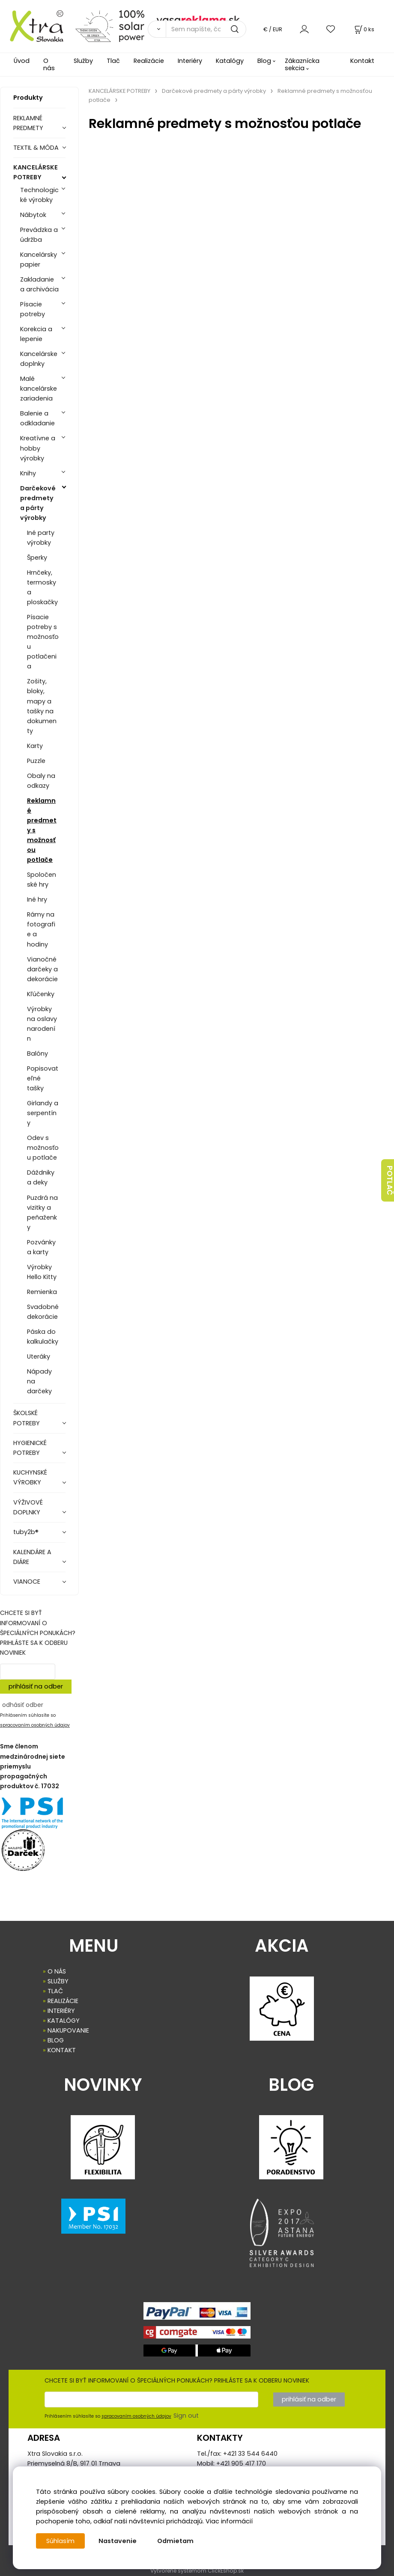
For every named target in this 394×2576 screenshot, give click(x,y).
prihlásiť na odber (36, 1686)
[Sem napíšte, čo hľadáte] (206, 29)
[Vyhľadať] (157, 29)
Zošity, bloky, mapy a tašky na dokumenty (42, 706)
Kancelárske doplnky (38, 359)
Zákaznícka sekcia (302, 64)
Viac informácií (229, 2521)
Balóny (37, 1053)
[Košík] (363, 29)
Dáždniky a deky (40, 1177)
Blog (264, 60)
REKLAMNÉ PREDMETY (28, 123)
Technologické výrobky (39, 195)
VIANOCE (26, 1581)
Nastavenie (117, 2541)
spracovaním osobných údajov (35, 1725)
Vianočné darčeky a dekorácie (42, 969)
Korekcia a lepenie (36, 334)
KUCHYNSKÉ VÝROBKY (30, 1477)
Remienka (42, 1292)
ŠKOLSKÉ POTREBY (26, 1418)
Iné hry (37, 899)
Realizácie (149, 60)
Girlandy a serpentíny (42, 1113)
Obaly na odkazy (41, 781)
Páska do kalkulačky (42, 1336)
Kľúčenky (40, 994)
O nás (49, 64)
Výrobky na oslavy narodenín (42, 1024)
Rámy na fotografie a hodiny (41, 929)
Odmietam (175, 2541)
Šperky (37, 557)
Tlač (113, 60)
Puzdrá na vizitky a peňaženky (42, 1212)
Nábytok (33, 215)
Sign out (186, 2415)
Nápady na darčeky (39, 1381)
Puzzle (36, 761)
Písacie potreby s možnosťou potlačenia (43, 642)
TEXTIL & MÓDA (36, 147)
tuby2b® (26, 1532)
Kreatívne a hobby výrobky (37, 448)
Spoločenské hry (41, 879)
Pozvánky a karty (41, 1247)
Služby (83, 60)
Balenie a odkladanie (37, 418)
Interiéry (190, 60)
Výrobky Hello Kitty (42, 1272)
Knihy (28, 473)
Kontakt (362, 60)
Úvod (22, 60)
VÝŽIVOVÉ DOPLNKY (28, 1507)
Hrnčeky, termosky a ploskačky (42, 587)
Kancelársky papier (38, 259)
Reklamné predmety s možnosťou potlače (42, 830)
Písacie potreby (32, 309)
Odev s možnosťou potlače (43, 1148)
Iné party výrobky (40, 537)
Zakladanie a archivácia (39, 284)
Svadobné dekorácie (43, 1312)
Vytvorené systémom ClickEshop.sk (197, 2570)
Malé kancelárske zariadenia (38, 388)
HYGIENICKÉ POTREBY (30, 1448)
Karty (35, 746)
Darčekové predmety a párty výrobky (38, 503)
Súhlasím (60, 2541)
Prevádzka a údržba (39, 235)
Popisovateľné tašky (42, 1078)
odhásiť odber (22, 1705)
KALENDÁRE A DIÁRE (32, 1557)
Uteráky (38, 1356)
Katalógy (230, 60)
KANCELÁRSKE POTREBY (35, 172)
